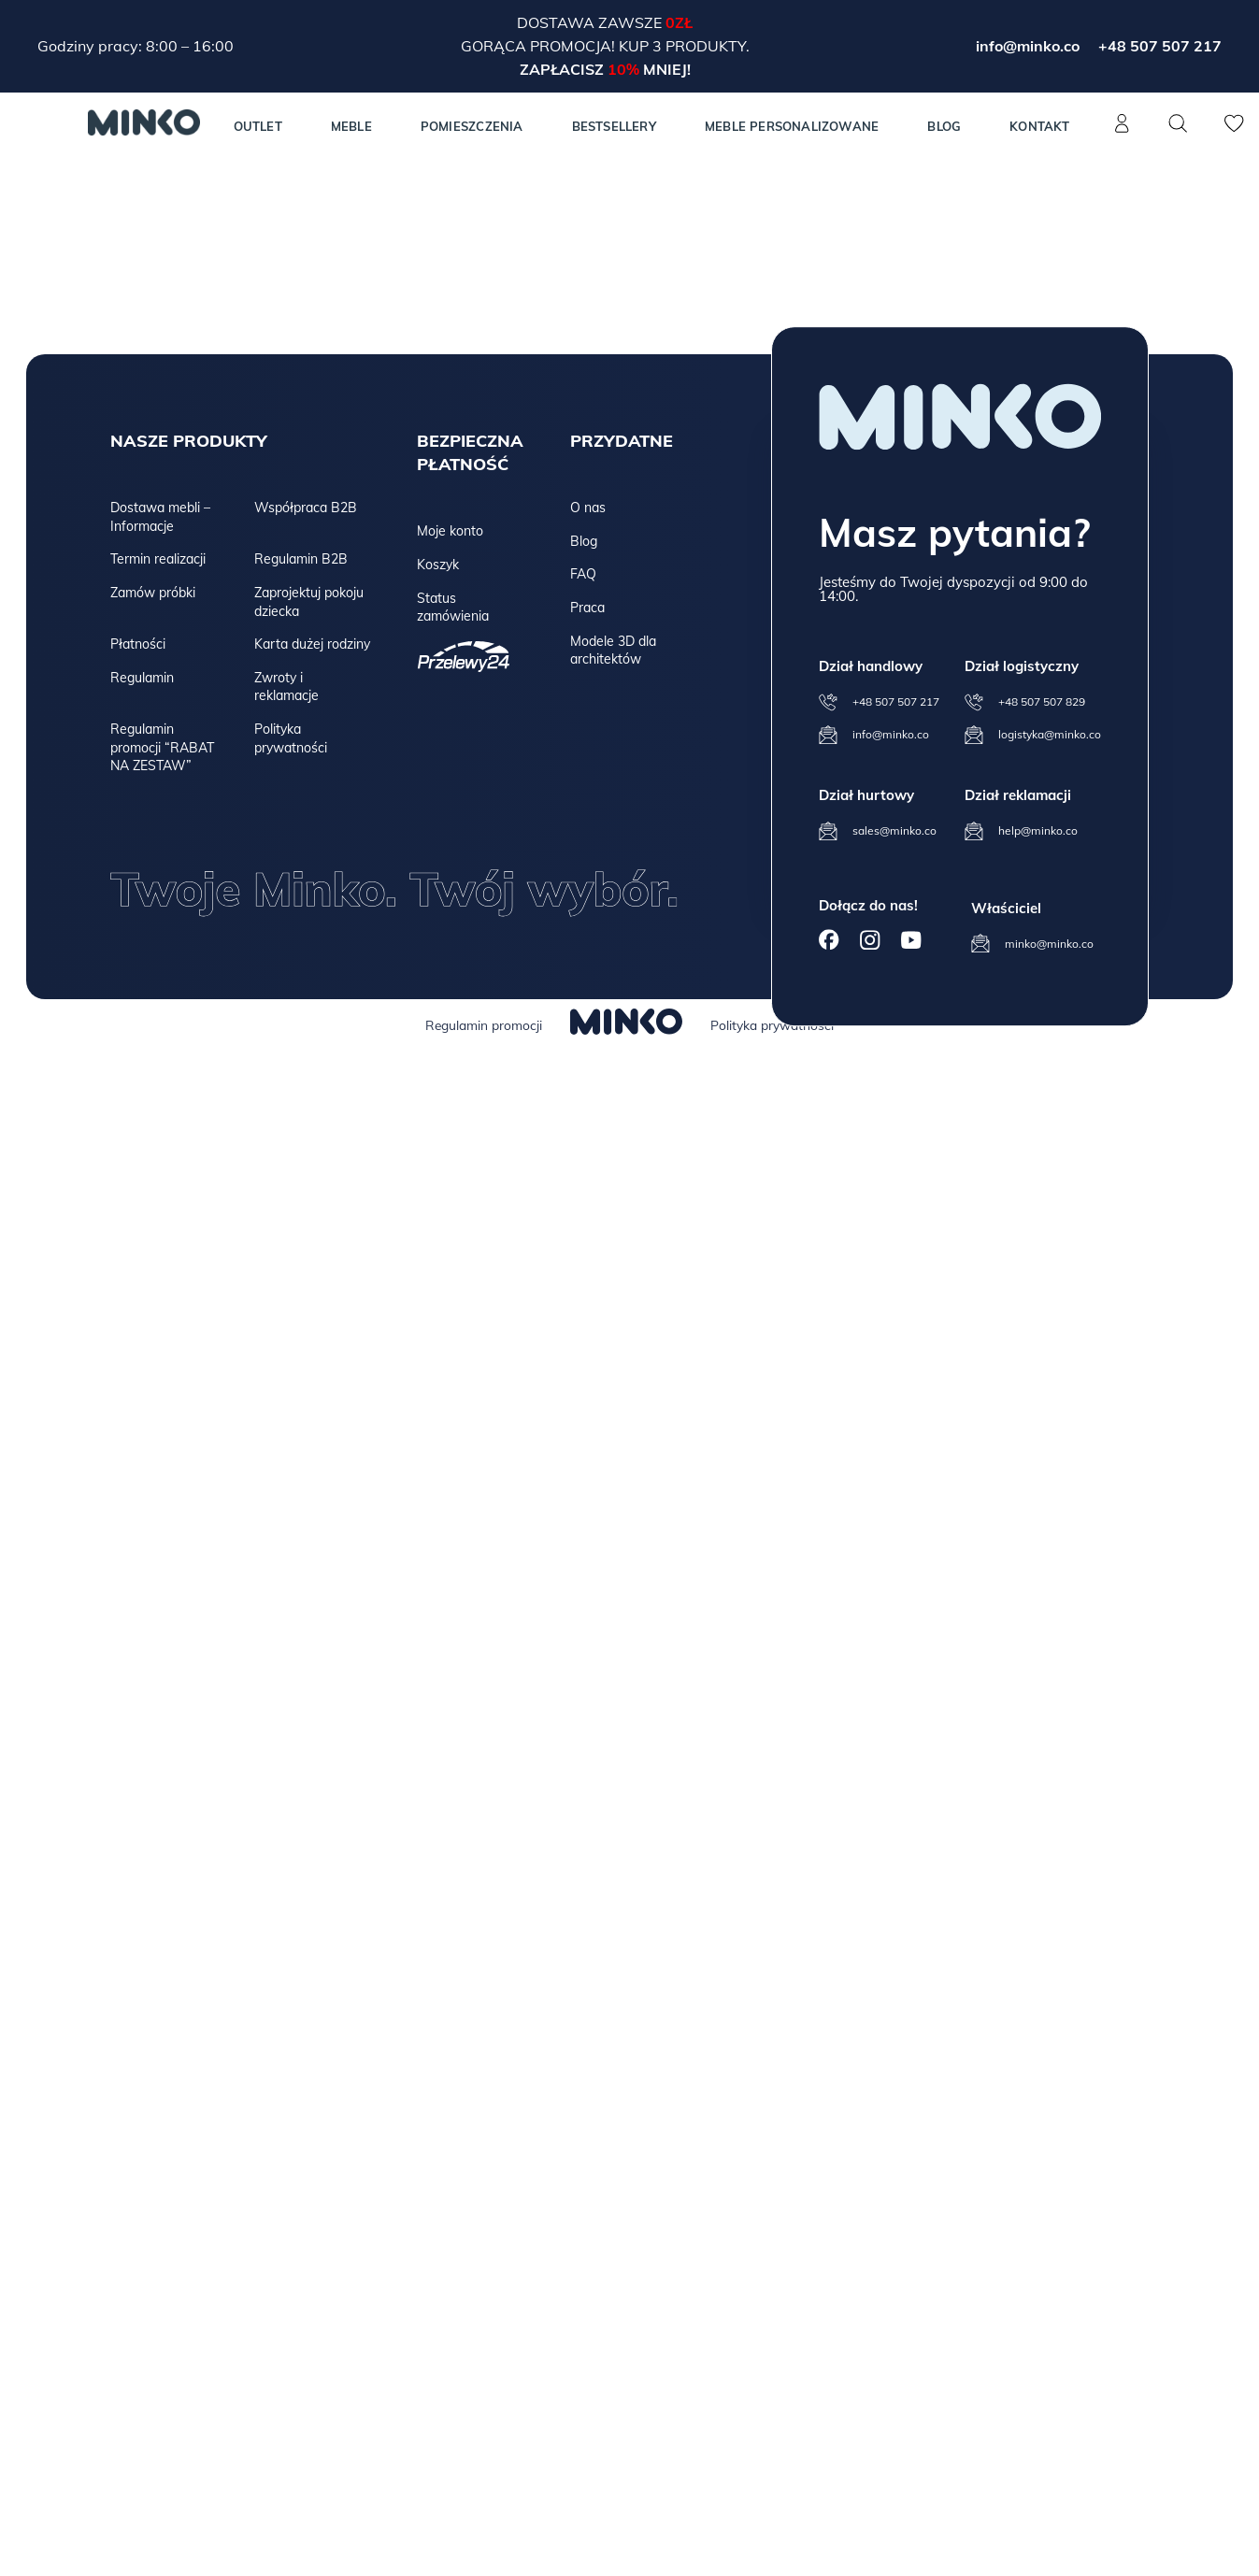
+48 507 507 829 (1041, 701)
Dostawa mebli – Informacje (160, 517)
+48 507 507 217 (1160, 45)
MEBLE (351, 126)
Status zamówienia (453, 607)
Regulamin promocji (484, 1024)
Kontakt (1039, 126)
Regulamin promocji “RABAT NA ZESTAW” (162, 747)
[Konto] (1122, 133)
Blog (944, 126)
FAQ (583, 573)
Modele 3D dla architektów (613, 650)
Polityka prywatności (290, 738)
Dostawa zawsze (591, 22)
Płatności (137, 644)
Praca (587, 607)
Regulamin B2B (301, 559)
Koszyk (438, 564)
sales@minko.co (894, 830)
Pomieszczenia (472, 126)
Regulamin (142, 677)
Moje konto (450, 530)
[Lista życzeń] (1235, 133)
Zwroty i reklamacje (286, 687)
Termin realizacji (158, 559)
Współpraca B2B (305, 507)
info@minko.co (1028, 45)
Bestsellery (614, 126)
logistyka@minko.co (1049, 734)
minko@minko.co (1049, 944)
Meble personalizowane (792, 126)
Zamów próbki (152, 592)
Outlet (258, 126)
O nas (588, 507)
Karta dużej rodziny (312, 644)
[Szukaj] (1178, 123)
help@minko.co (1038, 830)
